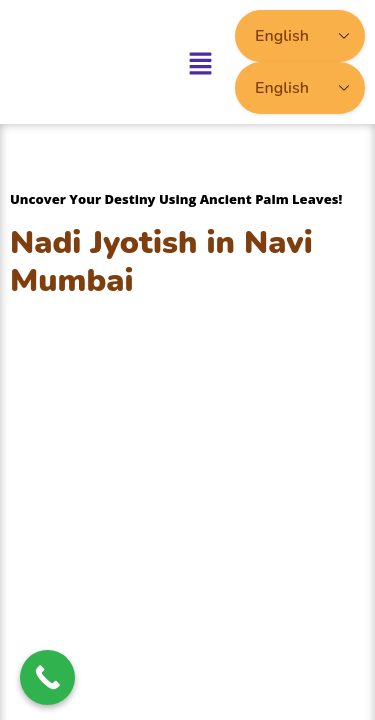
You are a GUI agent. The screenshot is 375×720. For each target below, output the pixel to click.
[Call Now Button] (47, 677)
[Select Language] (300, 36)
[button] (200, 61)
